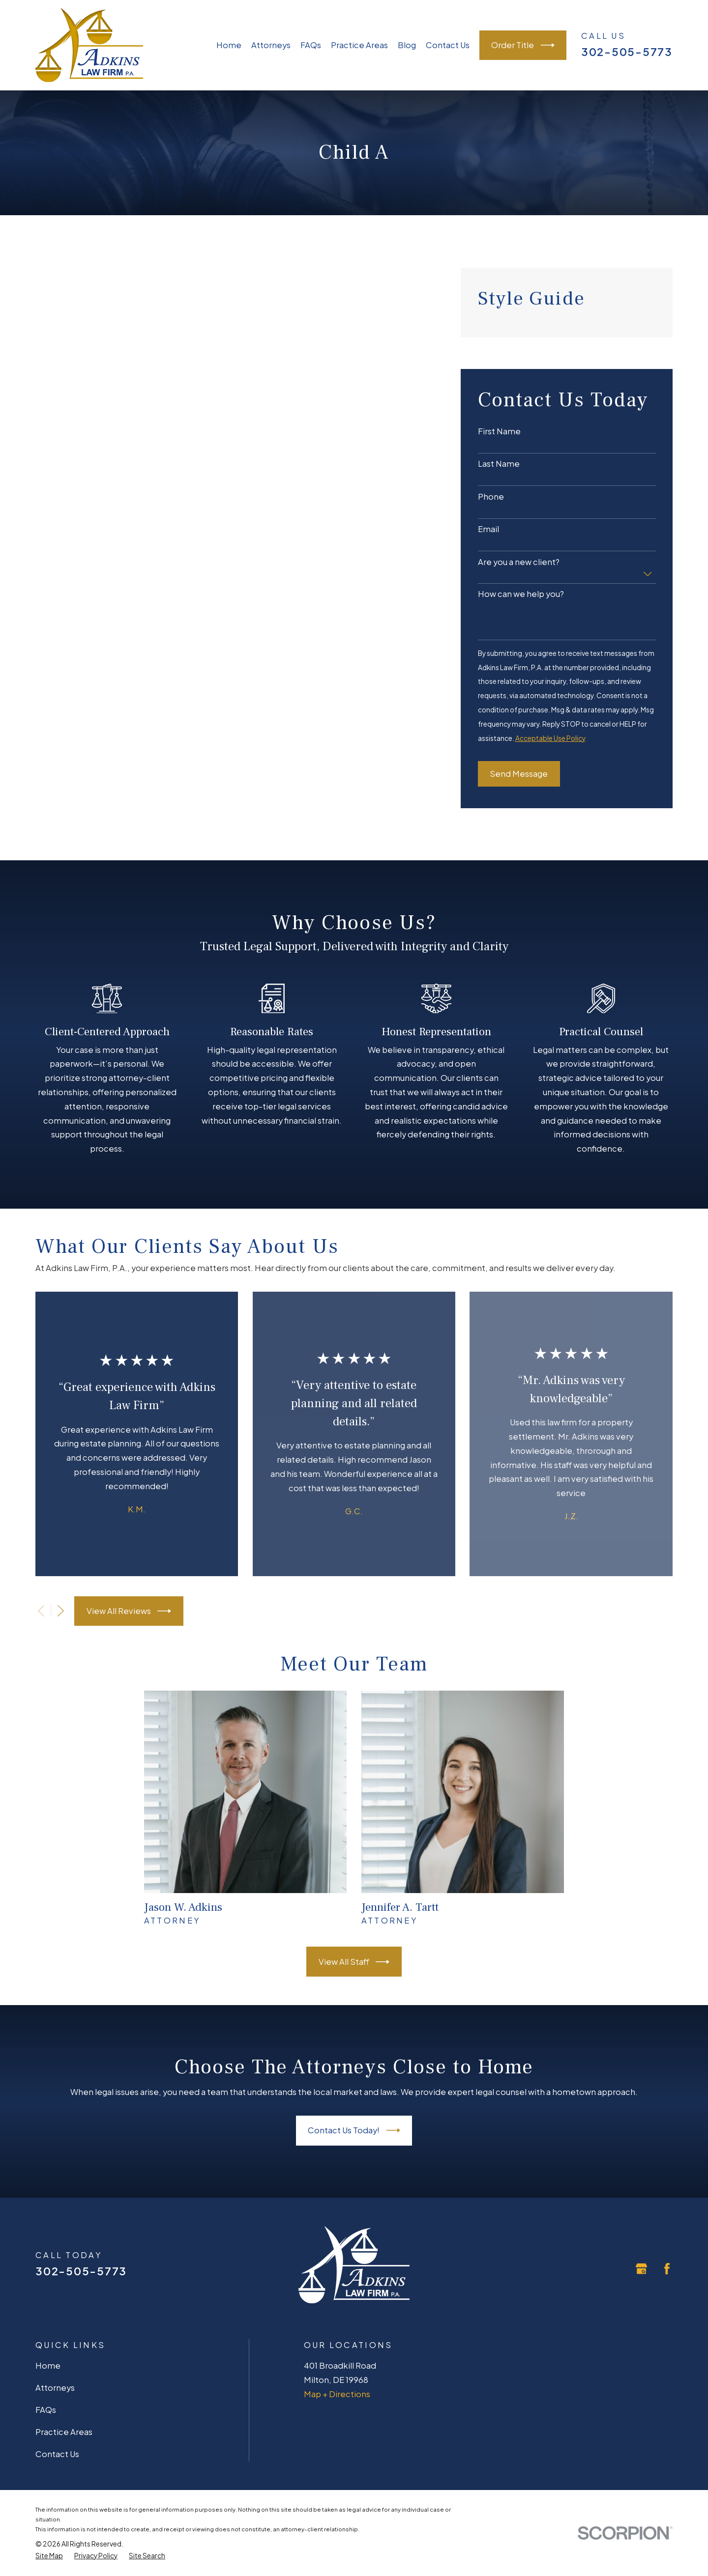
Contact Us (57, 2454)
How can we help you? (521, 594)
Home (47, 2365)
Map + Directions (337, 2394)
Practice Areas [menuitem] (359, 45)
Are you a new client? (519, 562)
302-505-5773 (627, 51)
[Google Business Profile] (641, 2268)
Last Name (499, 464)
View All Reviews (129, 1611)
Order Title (522, 45)
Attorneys (55, 2387)
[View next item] (60, 1610)
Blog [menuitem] (407, 45)
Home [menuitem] (228, 45)
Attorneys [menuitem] (271, 45)
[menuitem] (49, 2556)
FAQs (45, 2410)
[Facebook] (667, 2268)
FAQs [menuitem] (310, 45)
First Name (499, 431)
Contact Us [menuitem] (448, 45)
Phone (491, 497)
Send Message (519, 773)
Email (488, 529)
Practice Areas (63, 2432)
